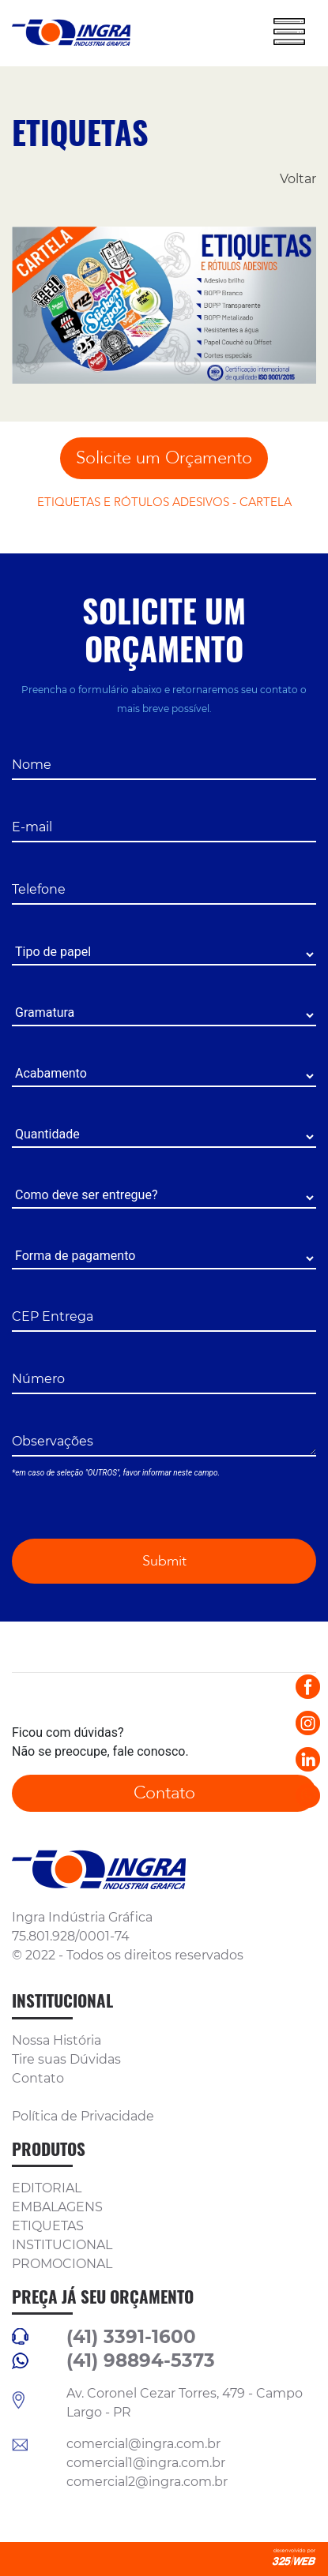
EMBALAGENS (57, 2206)
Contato (164, 1793)
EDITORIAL (46, 2187)
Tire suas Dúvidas (66, 2059)
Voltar (298, 178)
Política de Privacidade (83, 2116)
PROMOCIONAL (62, 2263)
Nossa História (56, 2040)
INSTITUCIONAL (62, 2244)
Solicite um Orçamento (164, 458)
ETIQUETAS (48, 2225)
